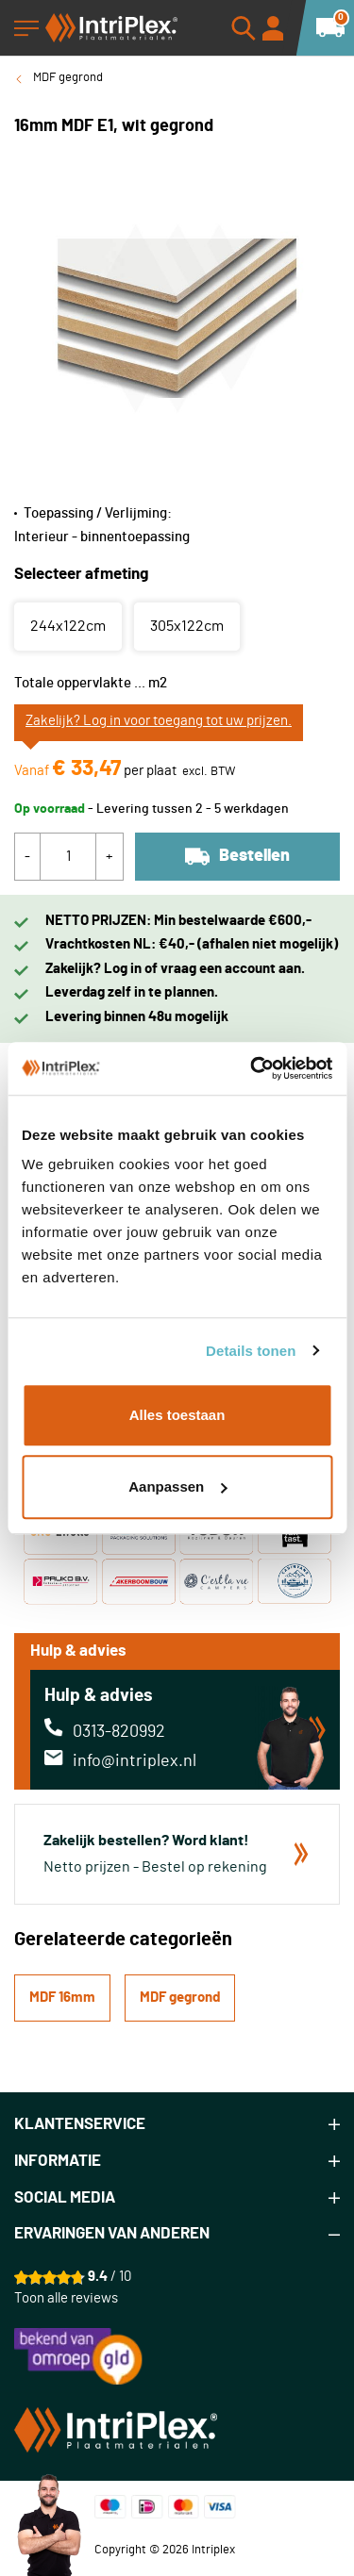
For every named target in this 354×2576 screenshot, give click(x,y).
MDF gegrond (68, 78)
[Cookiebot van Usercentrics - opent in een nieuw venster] (252, 1068)
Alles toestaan (177, 1415)
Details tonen (250, 1351)
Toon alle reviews (66, 2298)
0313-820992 (119, 1732)
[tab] (177, 2124)
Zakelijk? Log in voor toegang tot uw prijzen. (158, 721)
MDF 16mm (62, 1997)
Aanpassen (177, 1486)
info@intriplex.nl (134, 1761)
